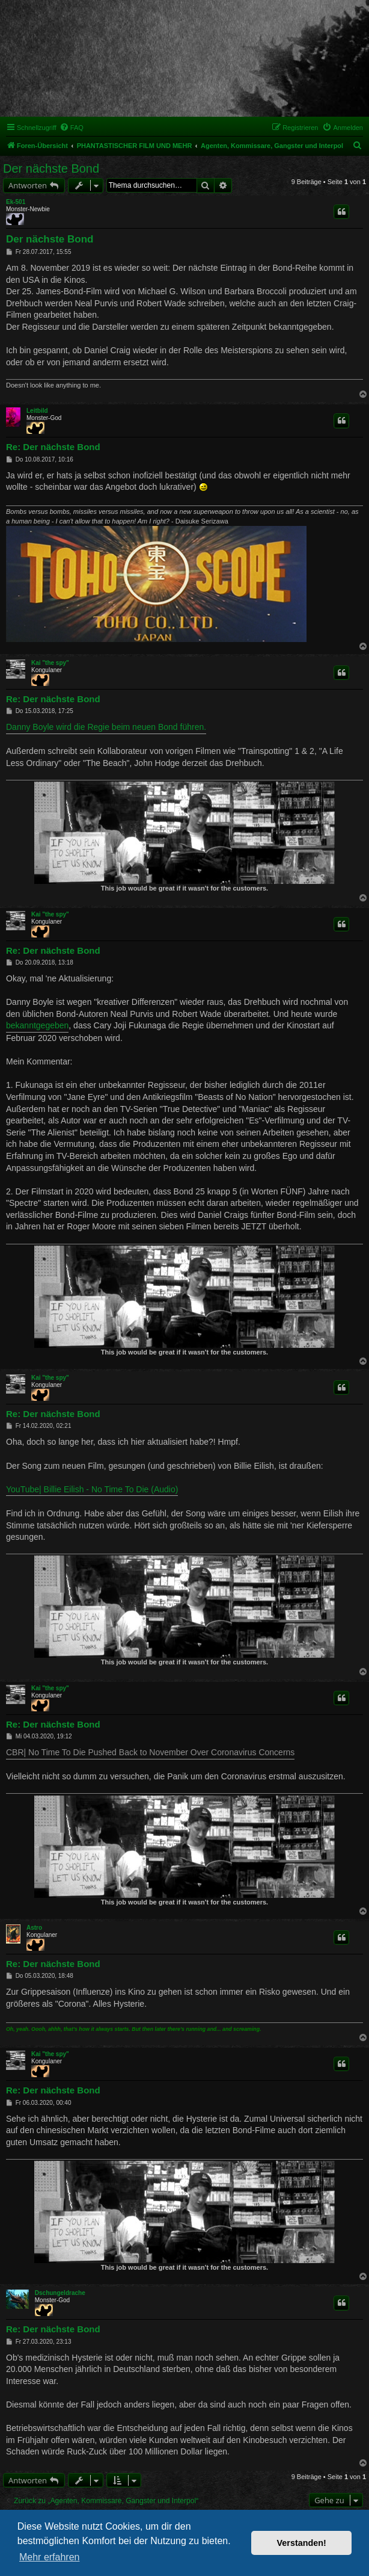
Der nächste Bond (51, 168)
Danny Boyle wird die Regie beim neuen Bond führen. (106, 727)
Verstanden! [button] (301, 2543)
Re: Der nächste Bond (53, 447)
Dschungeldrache (60, 2293)
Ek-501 (15, 202)
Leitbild (37, 410)
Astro (34, 1927)
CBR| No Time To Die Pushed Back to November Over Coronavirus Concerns (150, 1752)
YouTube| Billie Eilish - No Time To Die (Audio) (92, 1489)
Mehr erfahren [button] (49, 2557)
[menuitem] (71, 127)
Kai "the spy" (50, 662)
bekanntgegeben (37, 1025)
